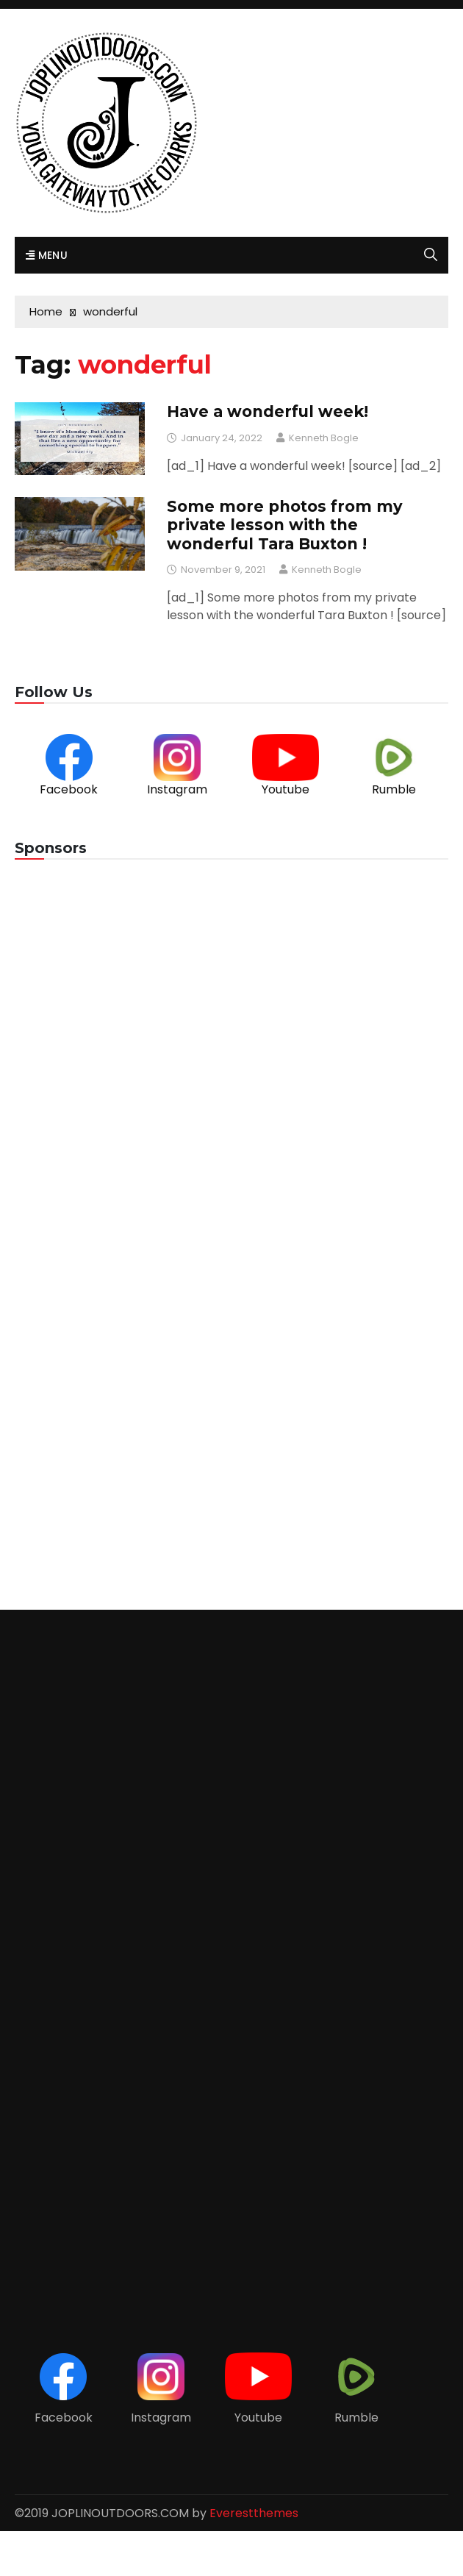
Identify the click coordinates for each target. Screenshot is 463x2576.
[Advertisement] (231, 992)
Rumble (394, 789)
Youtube (285, 789)
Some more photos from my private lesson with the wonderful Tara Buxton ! (285, 524)
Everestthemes (253, 2513)
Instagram (177, 789)
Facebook (69, 789)
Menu (47, 255)
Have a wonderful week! (267, 411)
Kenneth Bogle (324, 438)
